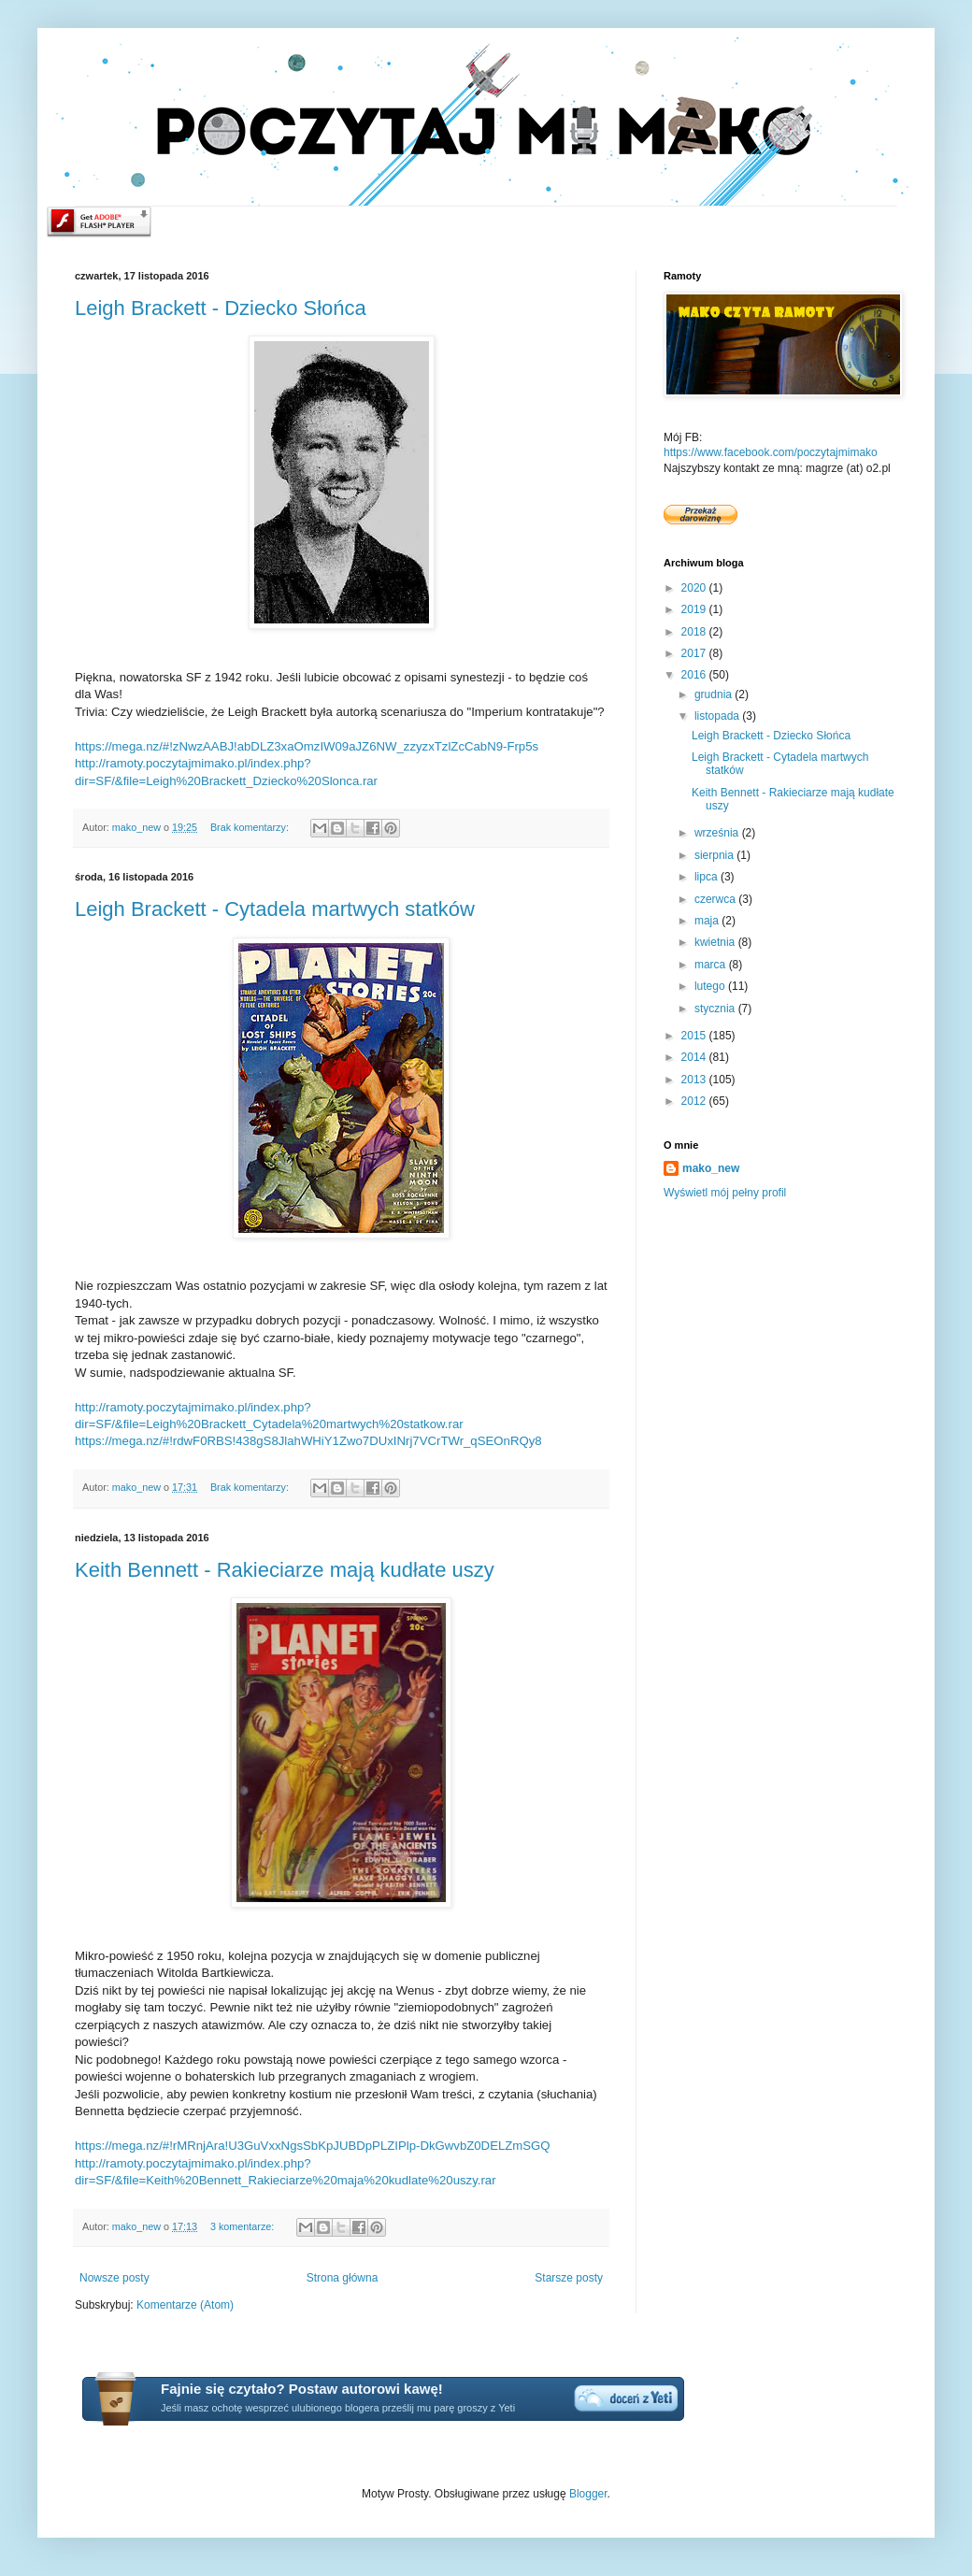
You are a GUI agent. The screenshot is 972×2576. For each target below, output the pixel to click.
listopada (718, 716)
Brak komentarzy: (251, 827)
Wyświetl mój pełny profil (725, 1192)
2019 (695, 609)
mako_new (710, 1168)
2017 (695, 653)
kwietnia (716, 942)
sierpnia (715, 855)
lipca (707, 876)
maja (708, 920)
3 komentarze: (243, 2226)
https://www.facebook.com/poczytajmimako (771, 452)
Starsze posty (569, 2277)
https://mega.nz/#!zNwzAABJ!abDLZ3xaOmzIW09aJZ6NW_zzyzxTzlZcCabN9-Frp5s (306, 746)
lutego (711, 986)
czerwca (716, 899)
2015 (695, 1035)
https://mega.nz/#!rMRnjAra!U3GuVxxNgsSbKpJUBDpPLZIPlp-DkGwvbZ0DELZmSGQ (312, 2146)
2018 (695, 631)
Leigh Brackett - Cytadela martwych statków (275, 909)
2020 (695, 587)
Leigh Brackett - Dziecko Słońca (220, 308)
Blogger (588, 2493)
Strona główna (343, 2277)
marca (711, 964)
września (718, 832)
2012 (695, 1101)
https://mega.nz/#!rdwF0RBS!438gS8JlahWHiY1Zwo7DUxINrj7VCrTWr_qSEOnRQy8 (308, 1441)
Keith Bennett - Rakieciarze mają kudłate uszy (284, 1569)
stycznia (716, 1008)
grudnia (714, 694)
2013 (695, 1079)
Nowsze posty (114, 2277)
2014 (695, 1057)
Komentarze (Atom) (185, 2304)
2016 (695, 674)
